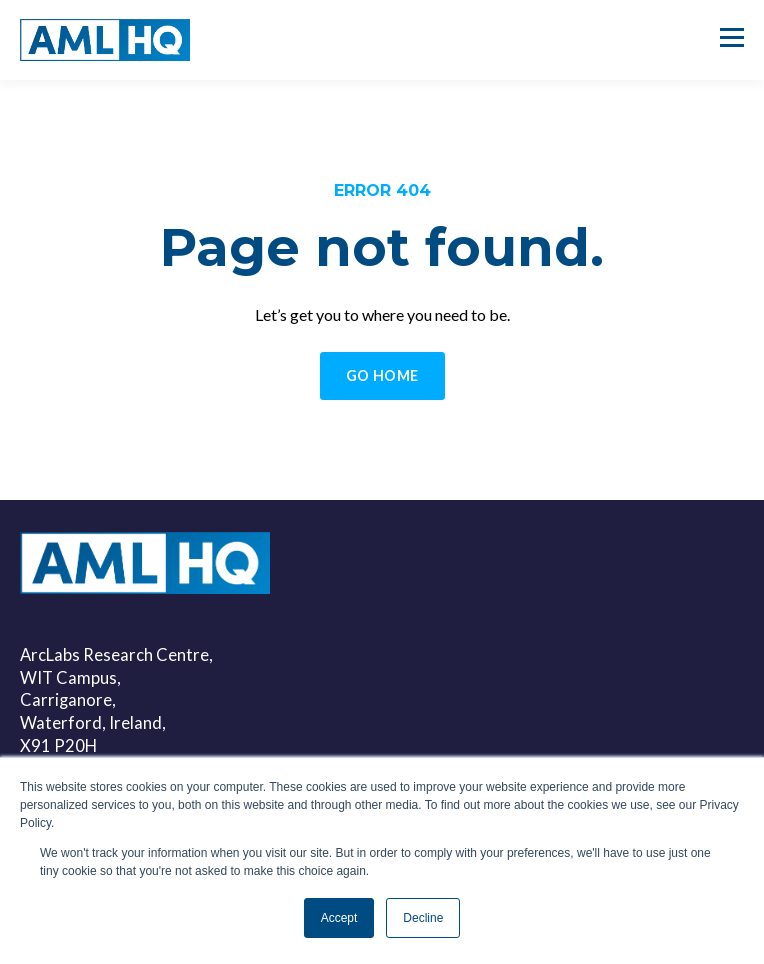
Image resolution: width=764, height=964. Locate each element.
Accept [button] (339, 918)
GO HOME (382, 375)
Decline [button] (423, 918)
